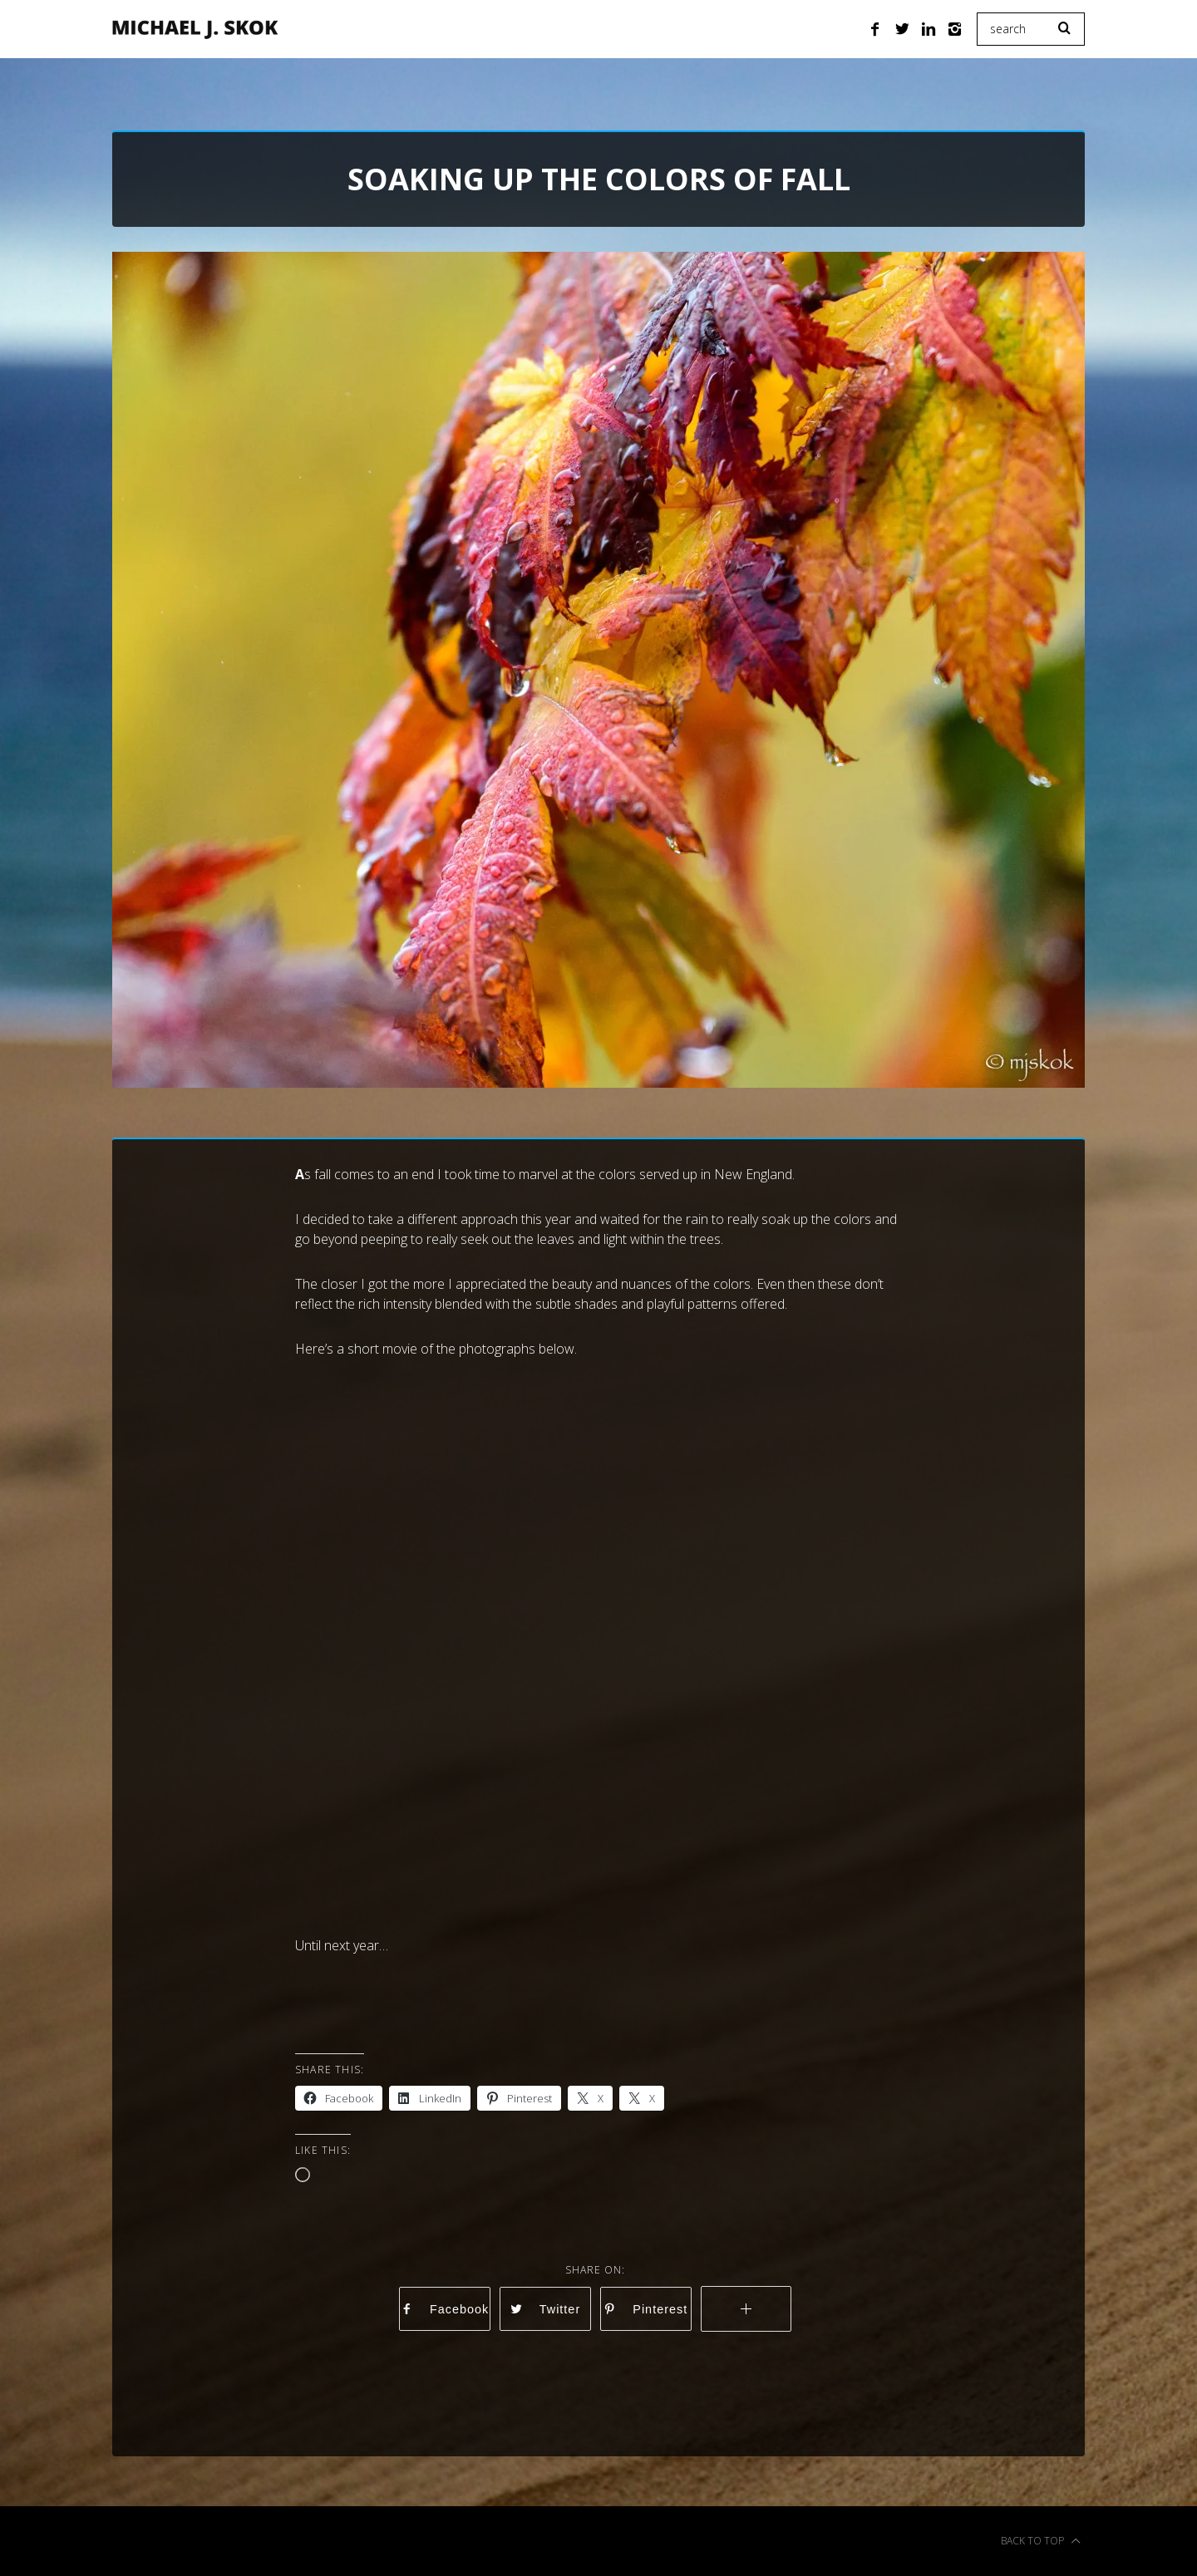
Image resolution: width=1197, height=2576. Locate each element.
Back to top (1041, 2541)
